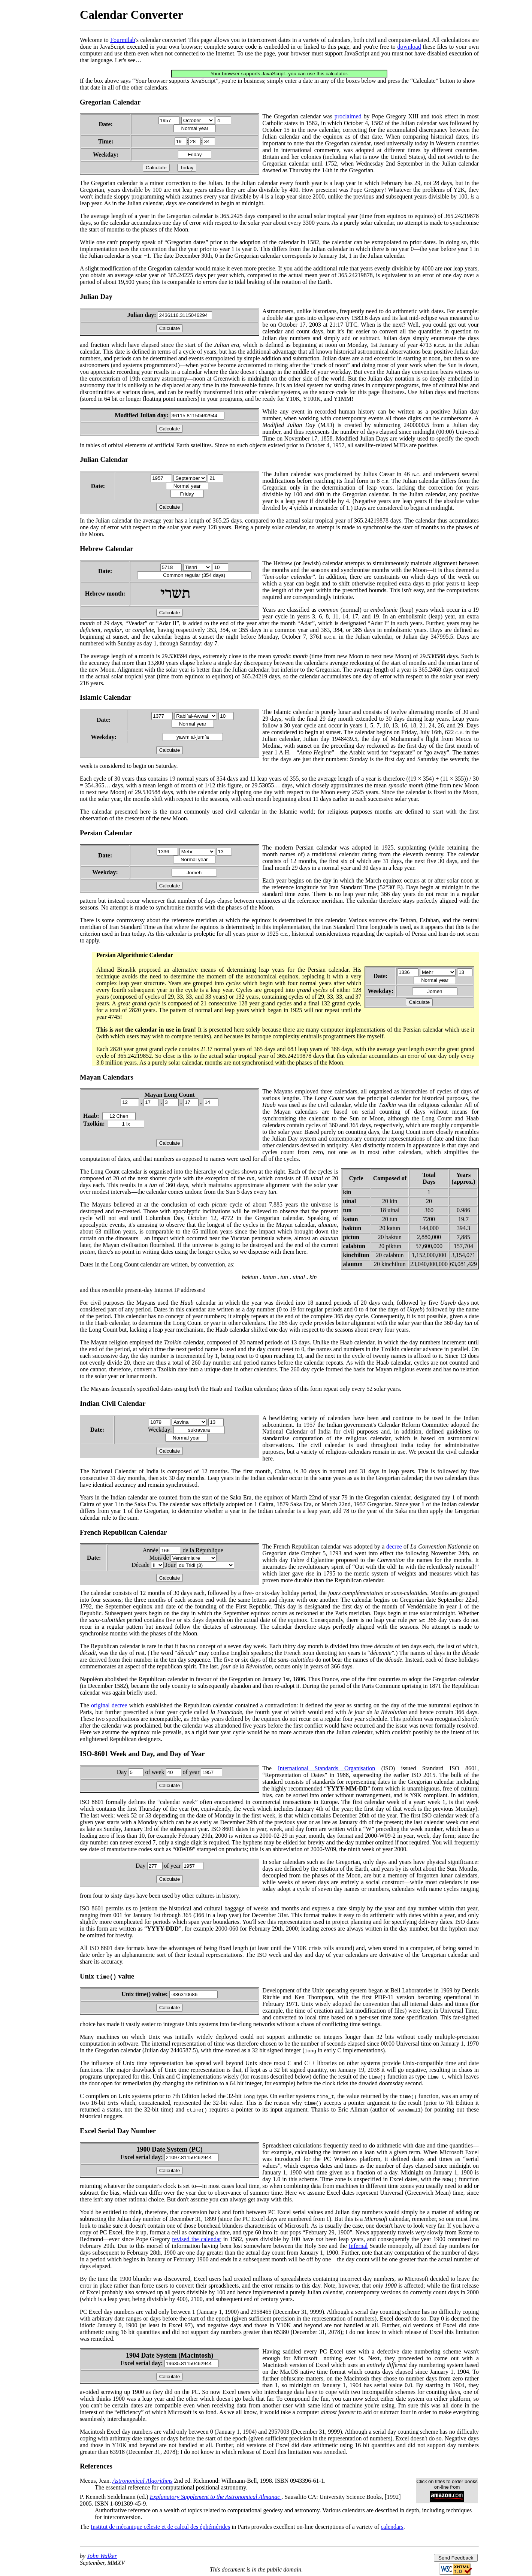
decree (394, 1546)
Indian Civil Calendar (113, 1403)
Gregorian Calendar (110, 102)
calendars (392, 2527)
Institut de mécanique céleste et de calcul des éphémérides (160, 2527)
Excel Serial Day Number (118, 2131)
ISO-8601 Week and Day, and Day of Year (142, 1754)
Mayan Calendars (106, 1077)
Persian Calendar (106, 833)
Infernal (358, 2246)
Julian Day (96, 296)
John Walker (102, 2556)
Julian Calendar (104, 459)
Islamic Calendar (106, 697)
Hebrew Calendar (106, 549)
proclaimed (348, 116)
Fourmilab (122, 40)
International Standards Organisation (326, 1768)
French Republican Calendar (123, 1532)
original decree (109, 1705)
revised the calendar (196, 2239)
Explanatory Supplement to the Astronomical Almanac (216, 2497)
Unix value (107, 1976)
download (409, 46)
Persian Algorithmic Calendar (134, 955)
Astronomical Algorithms (142, 2480)
